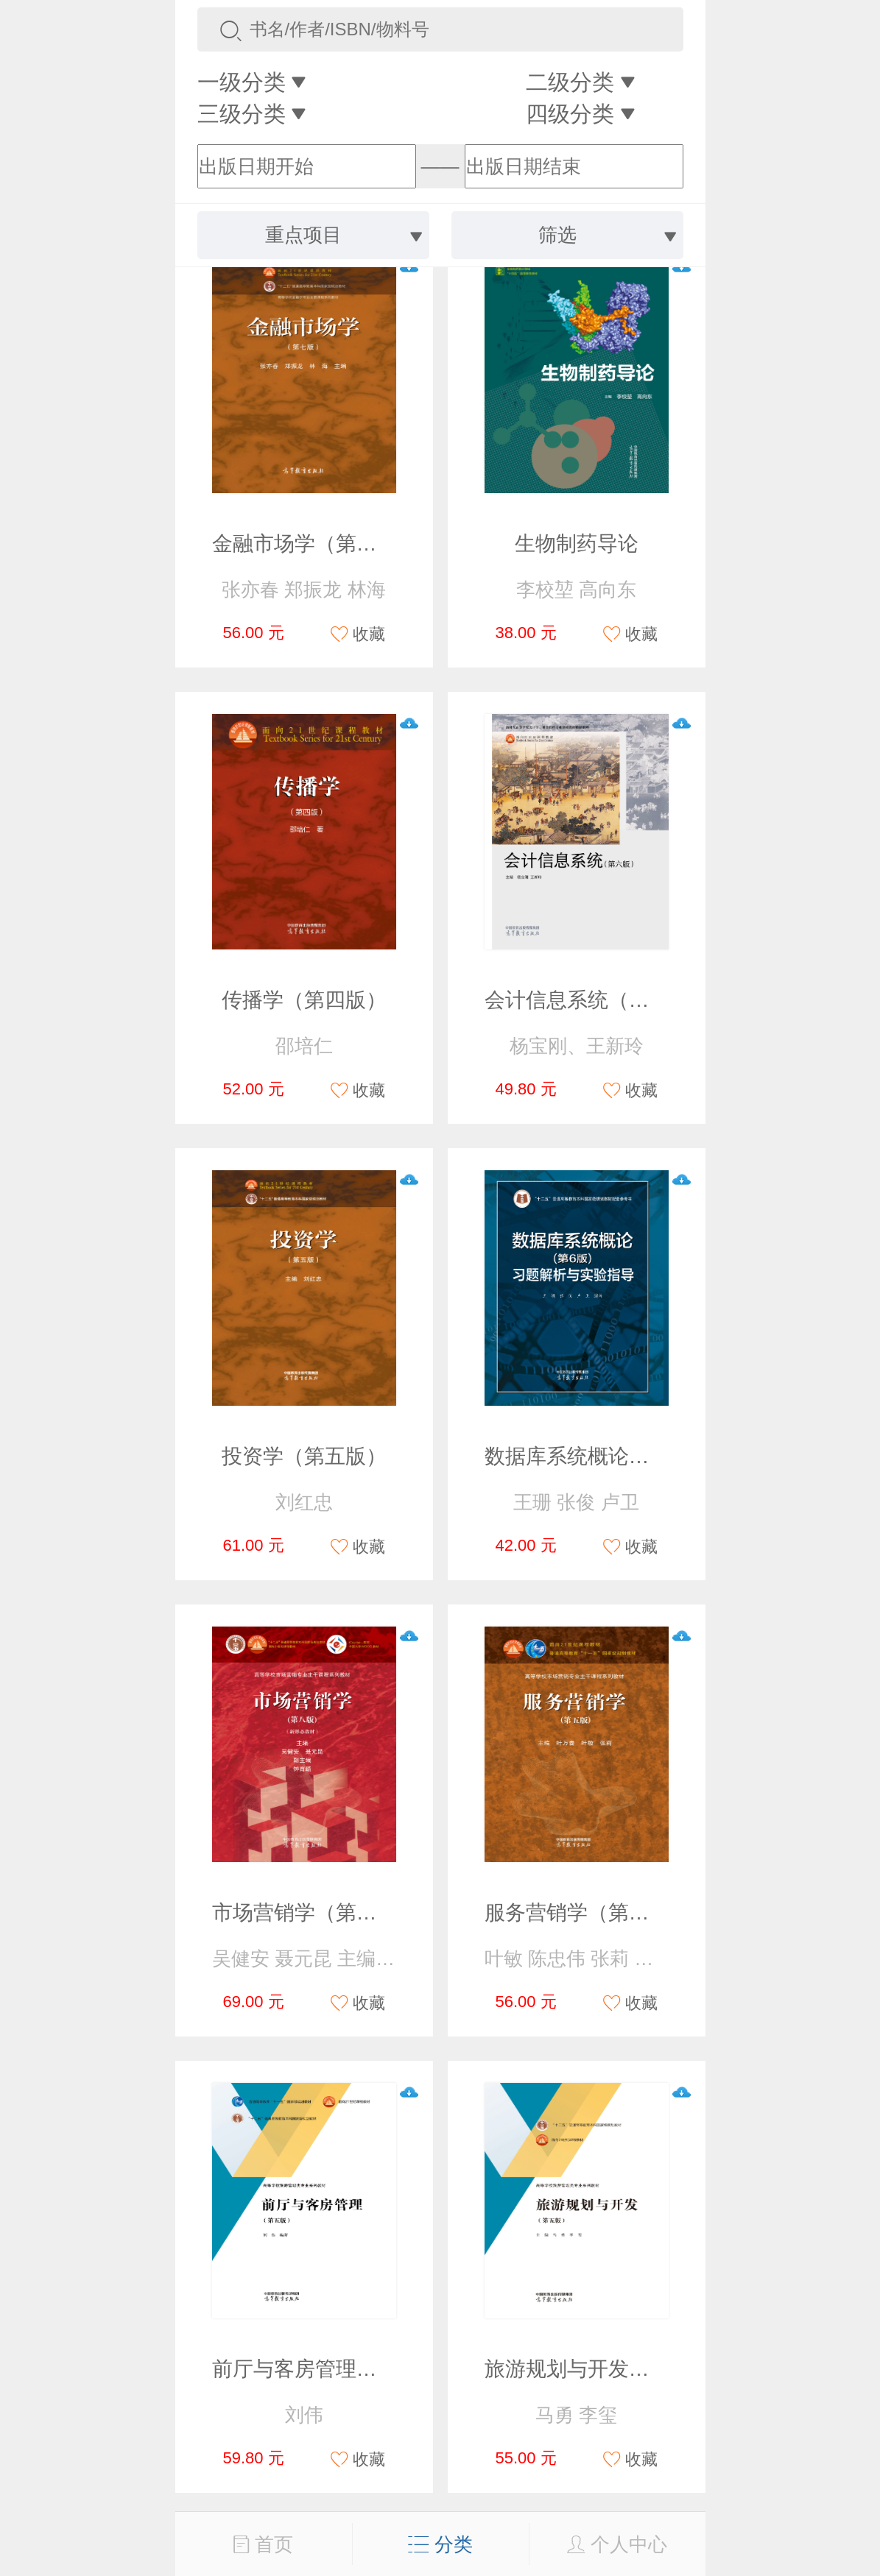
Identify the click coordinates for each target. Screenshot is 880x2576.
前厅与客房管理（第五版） (336, 2368)
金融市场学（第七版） (315, 543)
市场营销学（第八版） (315, 1912)
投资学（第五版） (304, 1456)
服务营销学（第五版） (588, 1912)
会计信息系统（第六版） (598, 999)
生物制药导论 (576, 543)
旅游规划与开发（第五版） (608, 2368)
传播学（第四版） (304, 999)
